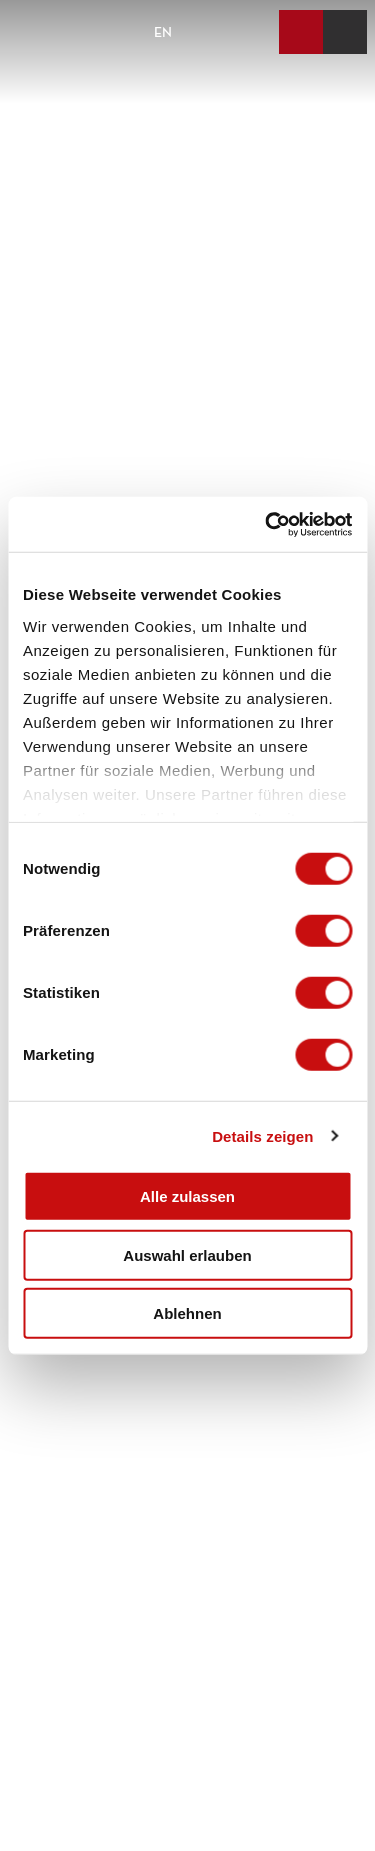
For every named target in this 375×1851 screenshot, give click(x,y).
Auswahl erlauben (187, 1254)
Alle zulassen (187, 1196)
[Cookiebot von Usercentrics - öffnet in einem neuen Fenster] (267, 524)
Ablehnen (187, 1313)
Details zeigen (262, 1135)
